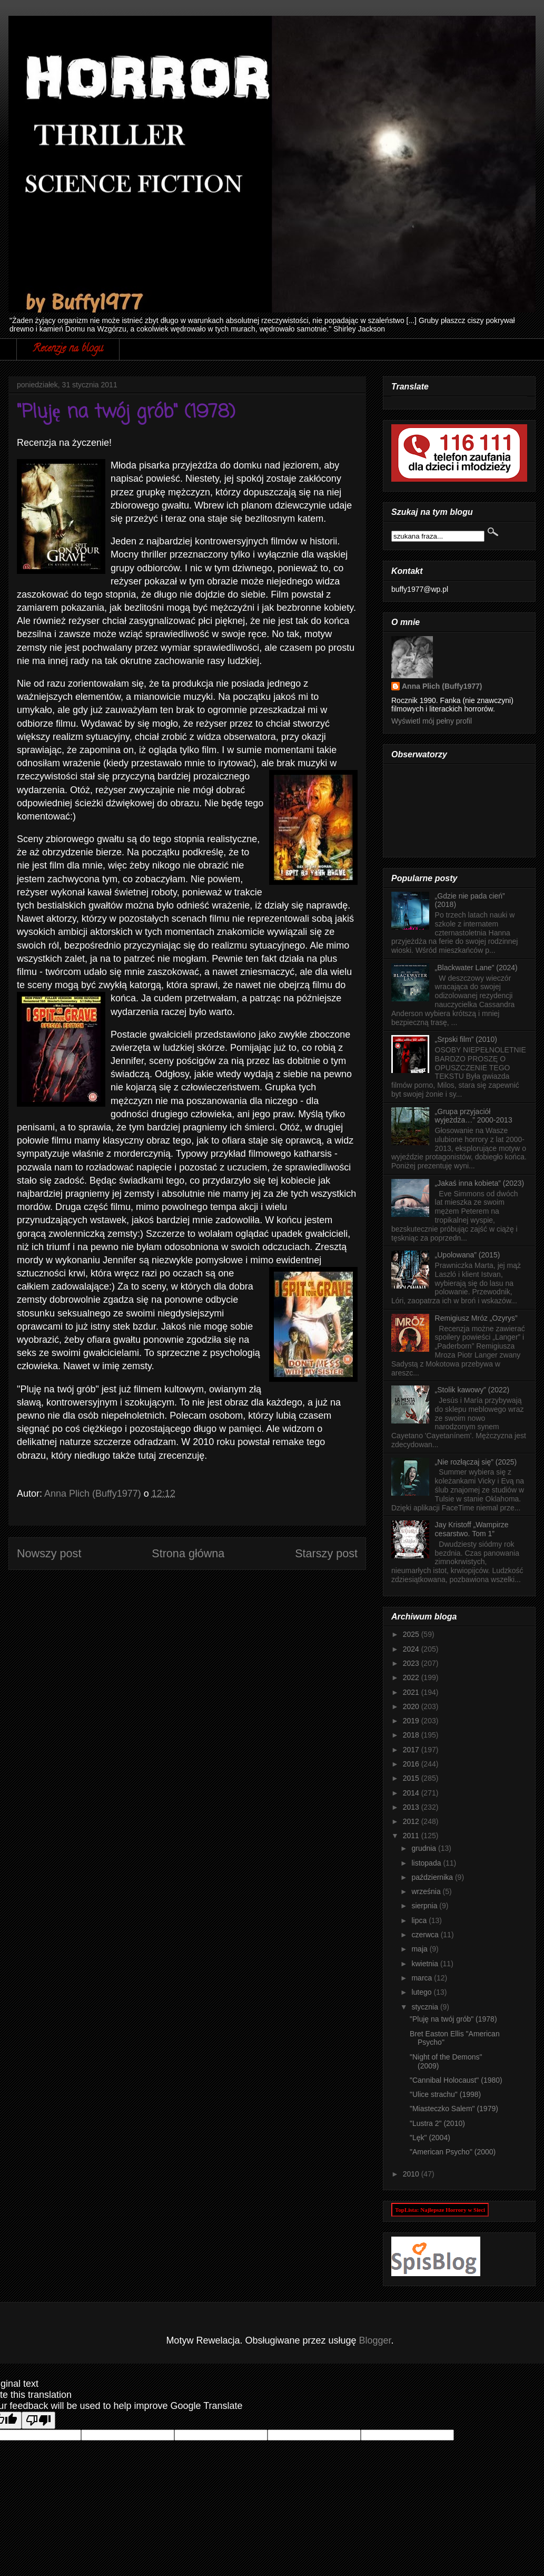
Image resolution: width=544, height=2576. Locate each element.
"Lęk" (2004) (430, 2137)
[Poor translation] (38, 2420)
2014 (412, 1793)
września (426, 1891)
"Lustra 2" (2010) (437, 2123)
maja (420, 1949)
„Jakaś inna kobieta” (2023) (480, 1183)
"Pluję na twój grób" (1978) (453, 2019)
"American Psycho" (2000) (453, 2152)
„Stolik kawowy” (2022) (472, 1389)
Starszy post (326, 1553)
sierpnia (425, 1905)
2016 (412, 1764)
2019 (412, 1720)
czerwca (425, 1934)
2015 (412, 1778)
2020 (412, 1706)
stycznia (425, 2007)
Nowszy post (49, 1553)
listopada (427, 1863)
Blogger (375, 2340)
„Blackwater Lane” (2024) (476, 967)
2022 (412, 1677)
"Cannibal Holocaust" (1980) (456, 2080)
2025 (412, 1634)
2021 (412, 1692)
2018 (412, 1735)
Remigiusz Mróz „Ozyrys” (476, 1318)
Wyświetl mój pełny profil (431, 721)
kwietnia (425, 1963)
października (433, 1877)
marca (422, 1978)
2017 (412, 1749)
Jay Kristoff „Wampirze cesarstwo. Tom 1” (472, 1529)
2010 (412, 2174)
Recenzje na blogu (68, 349)
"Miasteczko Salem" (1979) (454, 2108)
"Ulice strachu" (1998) (445, 2094)
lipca (420, 1920)
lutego (422, 1992)
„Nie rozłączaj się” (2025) (476, 1462)
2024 (412, 1649)
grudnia (424, 1848)
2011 (412, 1835)
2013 (412, 1807)
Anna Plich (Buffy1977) (442, 686)
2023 (412, 1663)
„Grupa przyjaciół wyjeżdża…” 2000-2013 (473, 1116)
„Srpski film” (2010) (466, 1039)
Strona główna (188, 1553)
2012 (412, 1821)
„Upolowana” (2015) (467, 1255)
